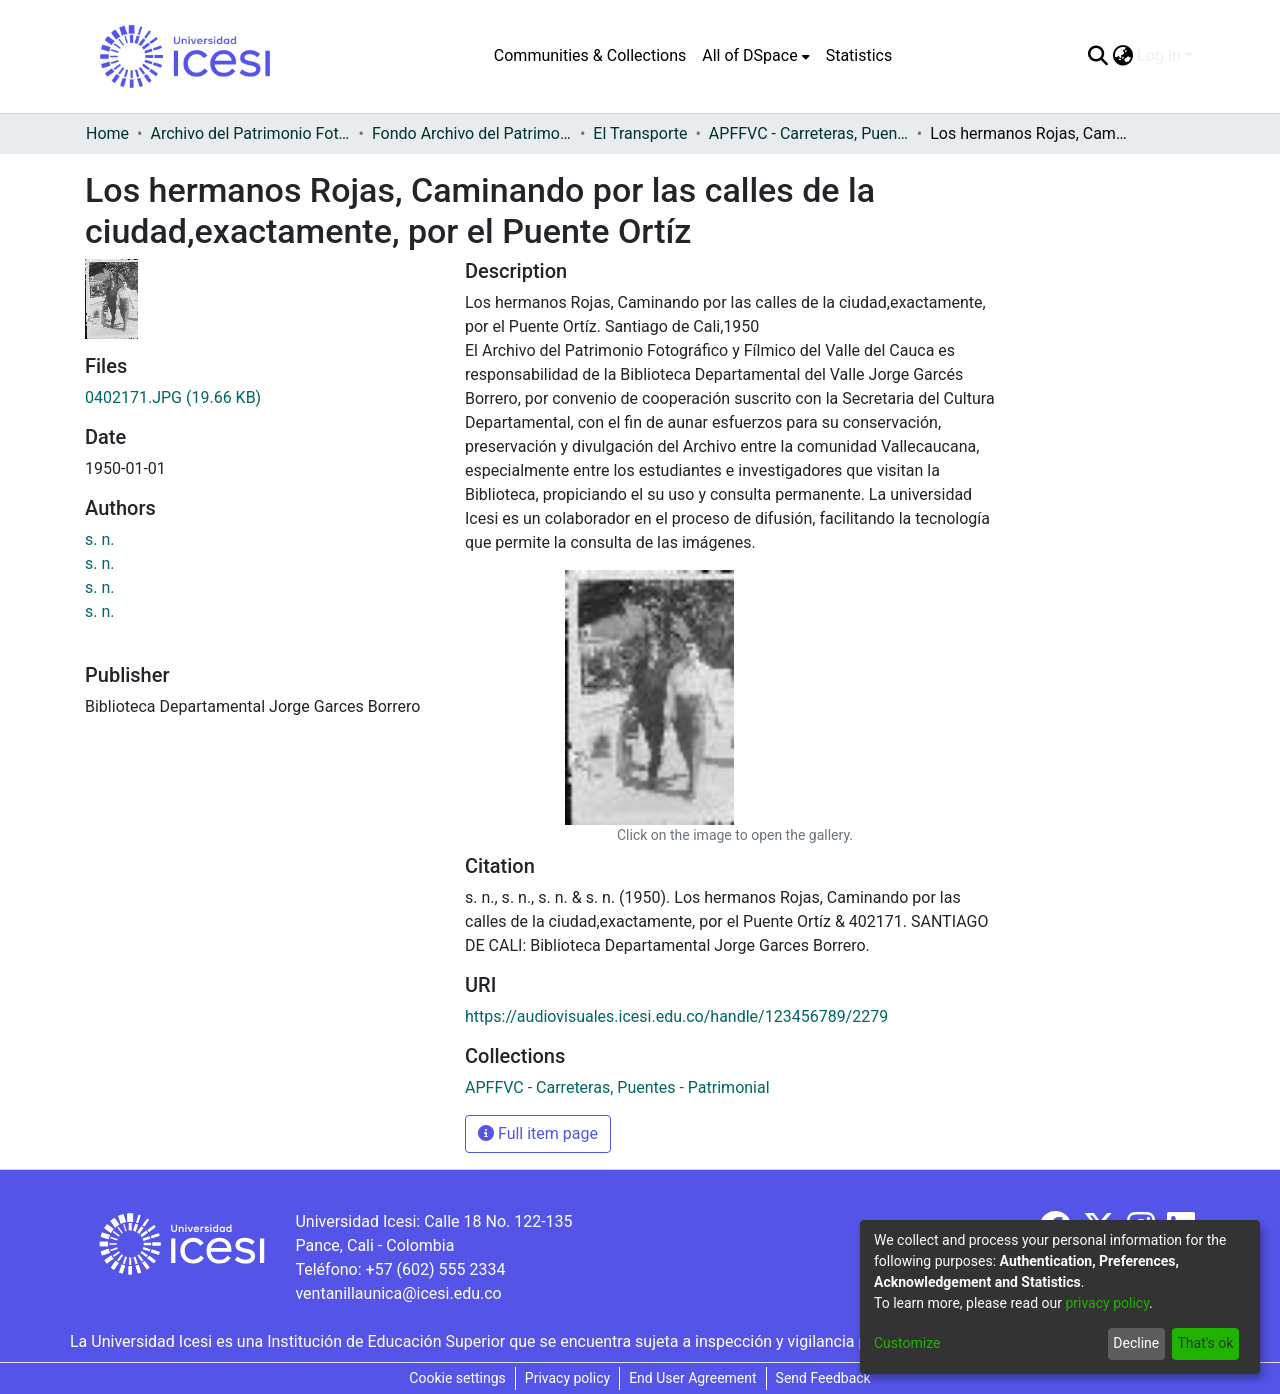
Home (107, 133)
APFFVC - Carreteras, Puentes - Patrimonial (809, 133)
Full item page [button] (538, 1133)
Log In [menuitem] (1159, 55)
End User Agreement (692, 1378)
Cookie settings (457, 1378)
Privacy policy (567, 1378)
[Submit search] (1097, 56)
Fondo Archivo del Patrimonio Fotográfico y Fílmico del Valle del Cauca (472, 133)
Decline (1136, 1343)
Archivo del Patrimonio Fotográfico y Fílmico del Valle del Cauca (250, 133)
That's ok (1205, 1343)
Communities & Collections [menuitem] (590, 55)
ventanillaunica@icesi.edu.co (398, 1293)
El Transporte (640, 133)
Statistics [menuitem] (859, 55)
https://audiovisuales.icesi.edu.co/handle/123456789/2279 (676, 1016)
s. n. (100, 539)
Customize (907, 1343)
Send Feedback (823, 1378)
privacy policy (1107, 1303)
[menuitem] (755, 56)
